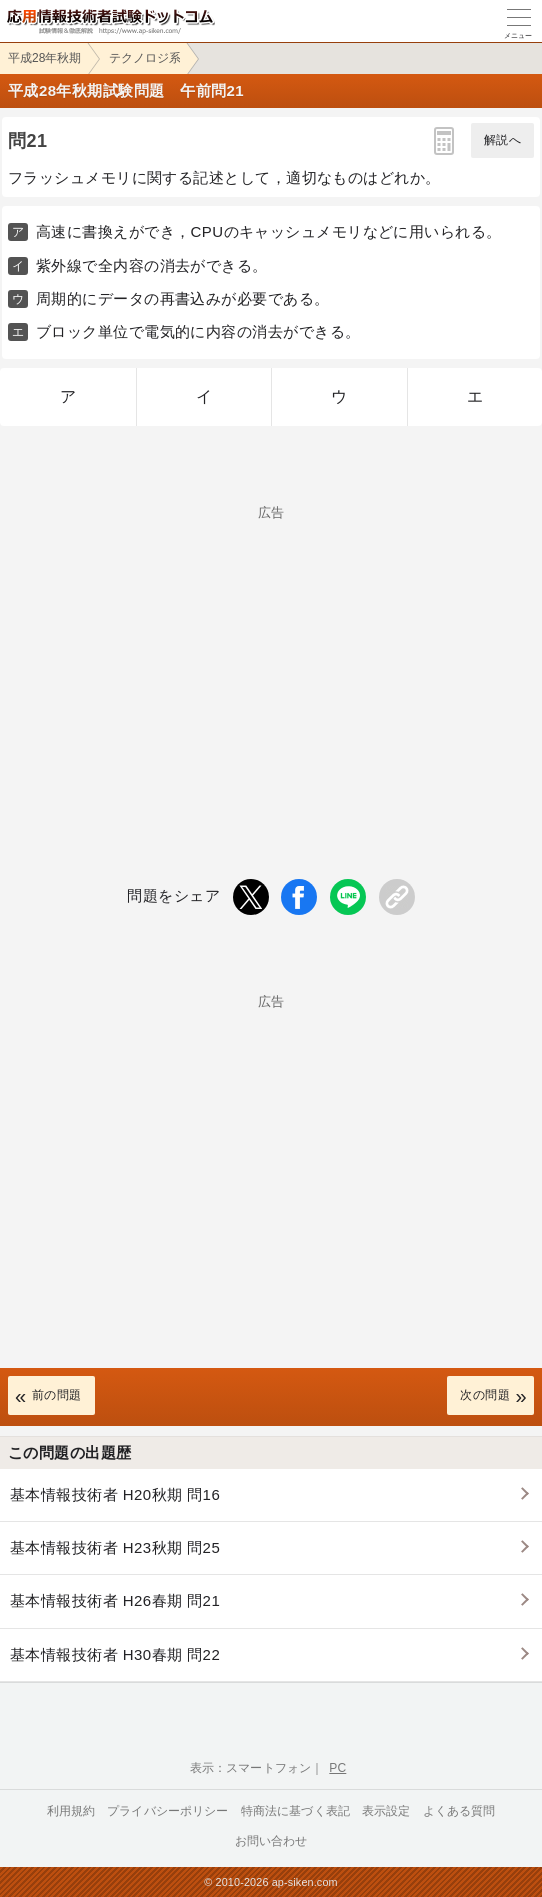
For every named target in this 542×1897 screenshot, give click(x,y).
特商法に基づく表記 (295, 1811)
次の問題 (485, 1395)
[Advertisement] (271, 659)
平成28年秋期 (44, 58)
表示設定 (386, 1811)
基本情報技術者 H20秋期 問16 (115, 1494)
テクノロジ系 (145, 58)
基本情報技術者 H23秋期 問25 (115, 1547)
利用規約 (71, 1811)
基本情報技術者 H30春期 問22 (115, 1654)
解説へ (502, 140)
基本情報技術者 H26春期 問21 (115, 1600)
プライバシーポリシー (168, 1811)
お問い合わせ (271, 1841)
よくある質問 (459, 1811)
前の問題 (57, 1395)
